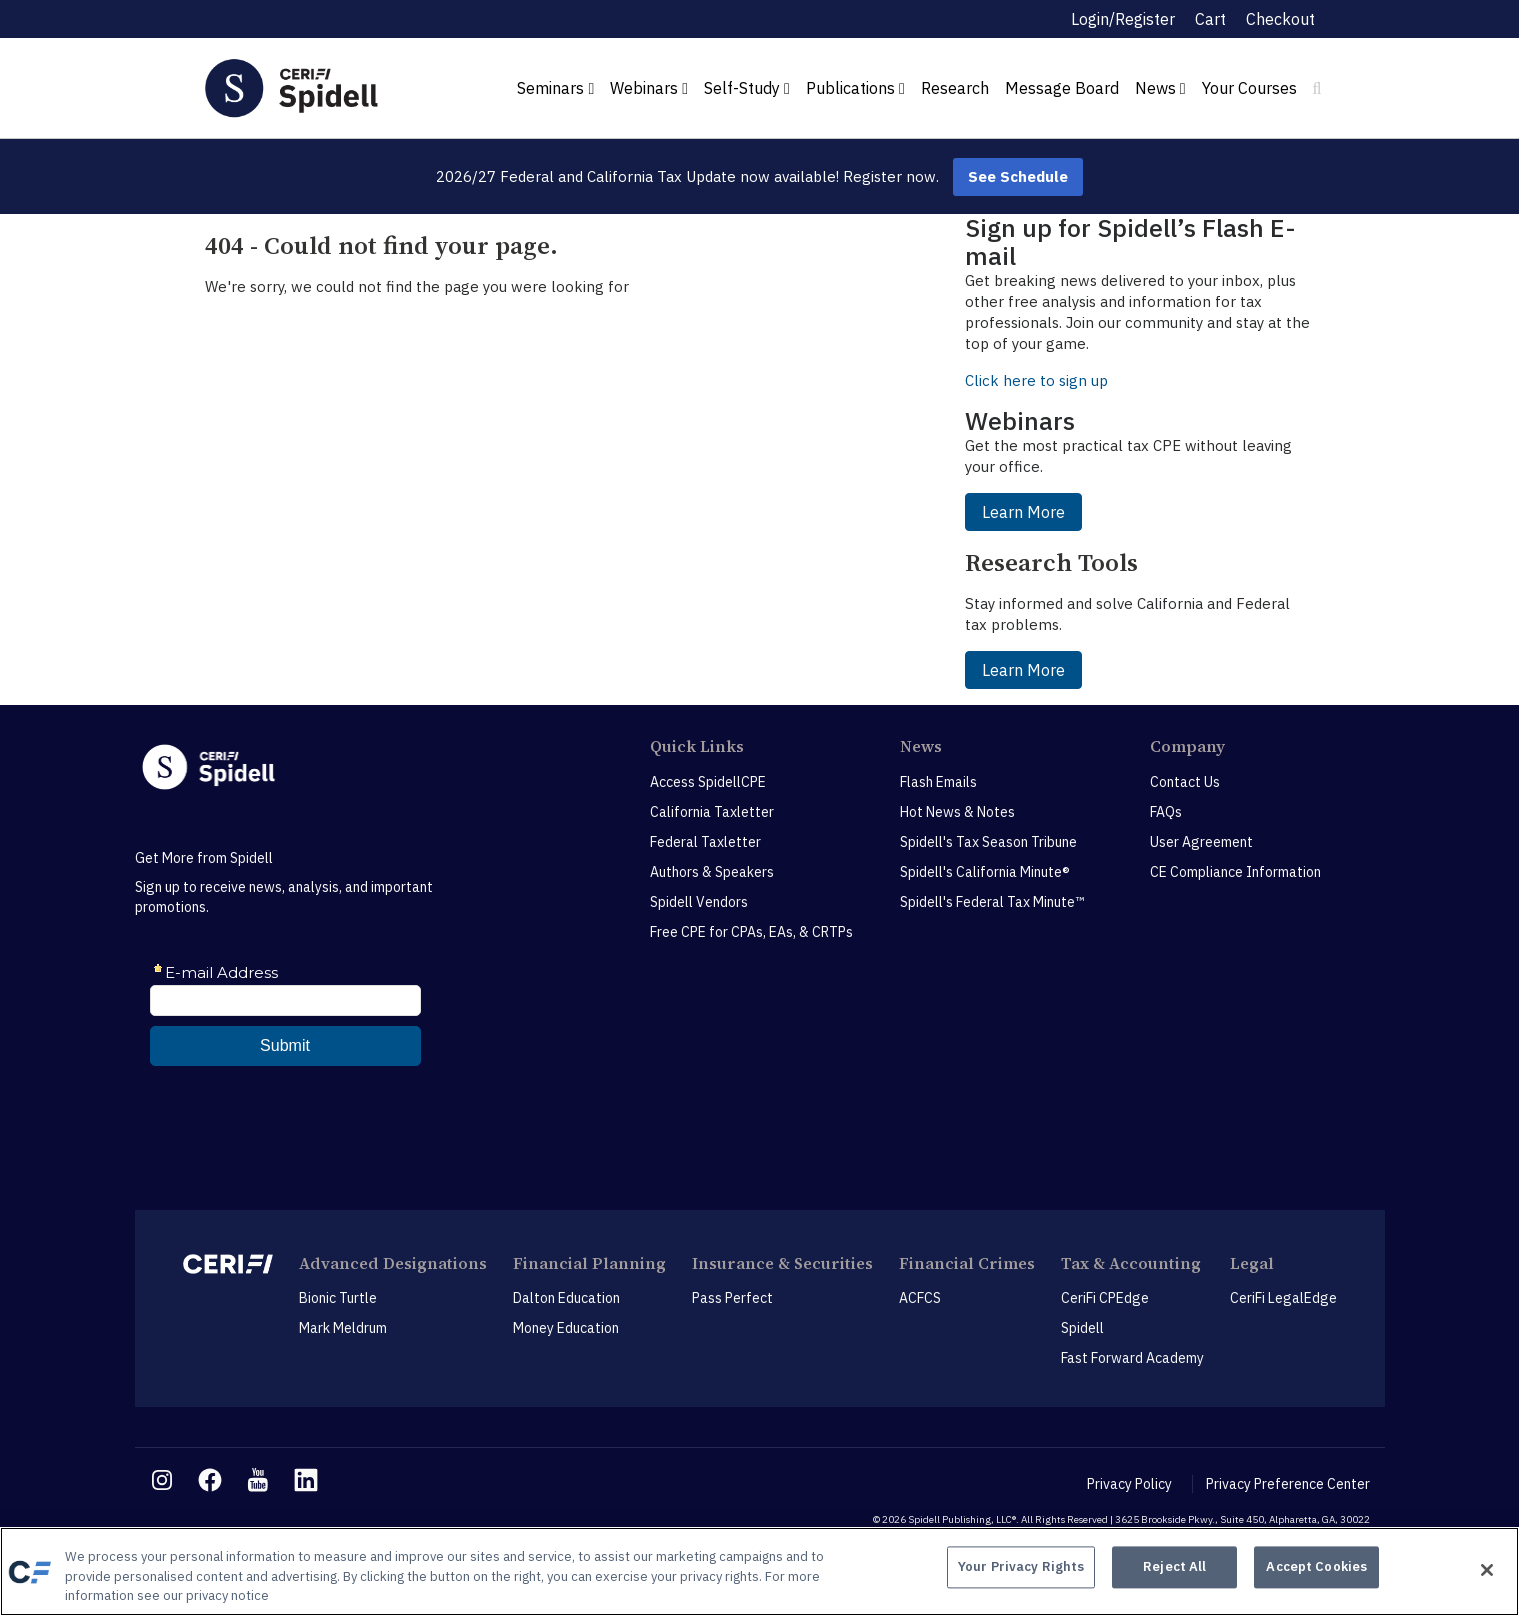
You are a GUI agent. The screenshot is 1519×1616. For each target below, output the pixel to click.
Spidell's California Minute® (985, 872)
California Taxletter (712, 812)
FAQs (1166, 812)
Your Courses (1249, 88)
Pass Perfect (732, 1298)
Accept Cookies (1316, 1569)
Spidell (1082, 1328)
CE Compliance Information (1235, 872)
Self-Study (747, 88)
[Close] (1487, 1570)
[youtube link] (258, 1480)
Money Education (566, 1328)
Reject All (1174, 1569)
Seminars (555, 88)
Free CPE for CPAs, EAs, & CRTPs (751, 932)
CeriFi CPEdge (1105, 1298)
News (1160, 88)
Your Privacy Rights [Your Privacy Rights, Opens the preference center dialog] (1021, 1569)
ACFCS (920, 1298)
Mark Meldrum (343, 1328)
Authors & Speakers (712, 872)
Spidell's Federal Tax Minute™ (992, 902)
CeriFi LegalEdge (1283, 1298)
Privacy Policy (1129, 1484)
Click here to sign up (1036, 380)
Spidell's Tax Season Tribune (988, 842)
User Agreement (1201, 842)
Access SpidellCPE (708, 782)
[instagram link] (162, 1480)
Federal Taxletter (705, 842)
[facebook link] (210, 1480)
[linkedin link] (306, 1480)
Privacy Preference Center (1288, 1484)
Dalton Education (566, 1298)
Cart (1210, 19)
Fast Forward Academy (1132, 1358)
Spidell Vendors (699, 902)
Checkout (1280, 19)
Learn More (1023, 512)
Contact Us (1185, 782)
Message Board (1062, 88)
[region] (759, 1571)
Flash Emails (938, 782)
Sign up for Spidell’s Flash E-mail (1130, 241)
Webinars (649, 88)
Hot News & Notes (957, 812)
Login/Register (1123, 19)
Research (955, 88)
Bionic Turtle (338, 1298)
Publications (855, 88)
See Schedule (1018, 176)
